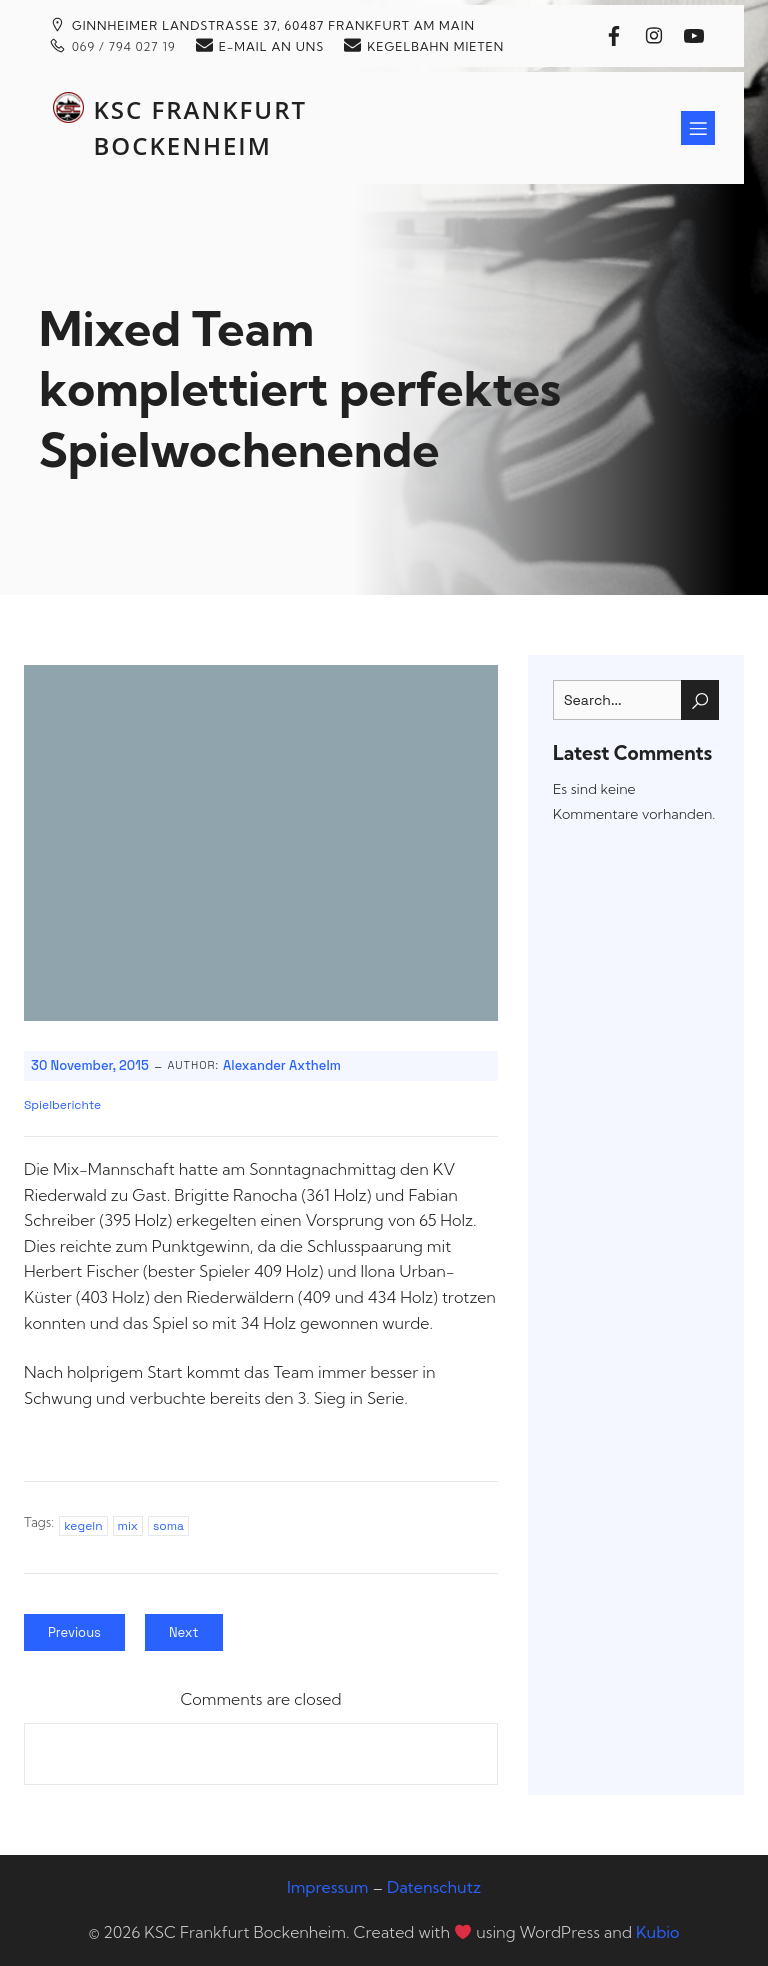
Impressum (328, 1887)
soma (168, 1526)
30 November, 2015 (90, 1065)
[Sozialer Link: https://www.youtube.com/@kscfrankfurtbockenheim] (699, 36)
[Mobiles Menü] (698, 128)
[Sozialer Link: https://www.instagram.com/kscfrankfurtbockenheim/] (659, 36)
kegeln (83, 1526)
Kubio (657, 1932)
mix (128, 1526)
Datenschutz (434, 1887)
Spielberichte (62, 1105)
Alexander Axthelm (282, 1065)
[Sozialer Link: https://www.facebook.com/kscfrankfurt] (619, 36)
